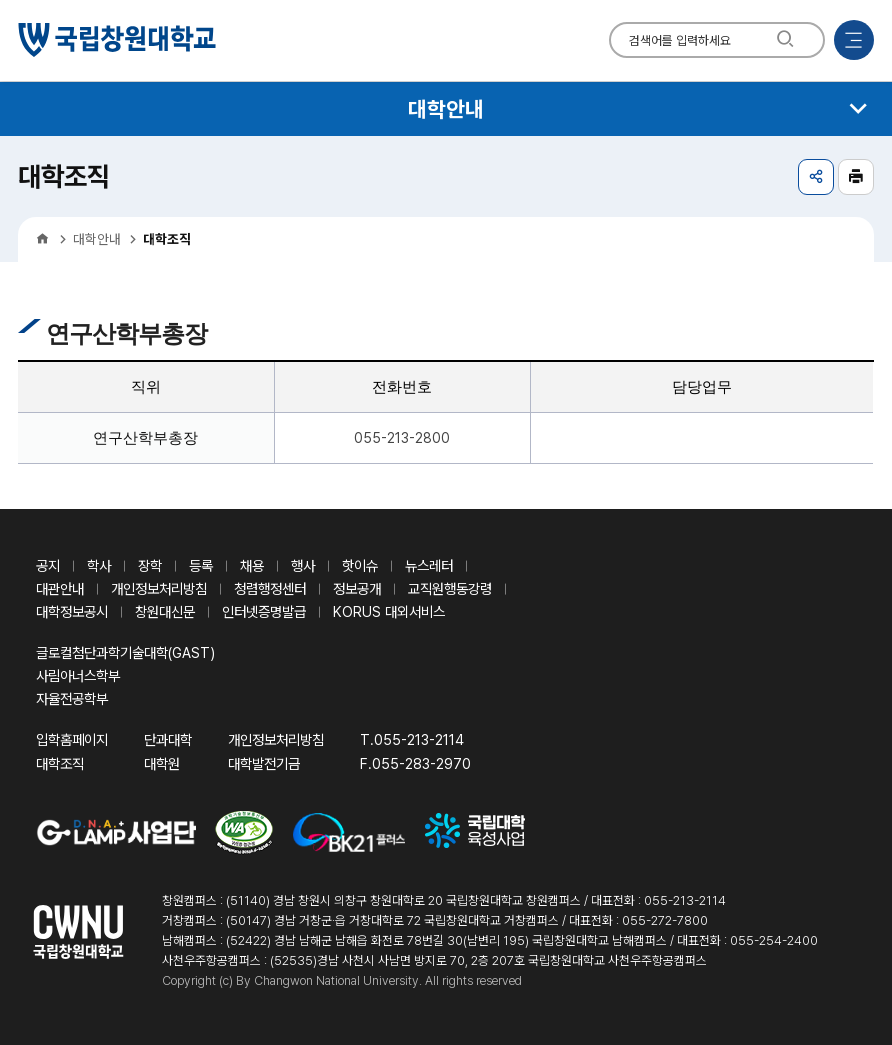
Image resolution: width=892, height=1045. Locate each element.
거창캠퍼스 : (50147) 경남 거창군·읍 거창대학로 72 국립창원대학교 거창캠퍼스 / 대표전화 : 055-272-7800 (435, 920)
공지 (48, 565)
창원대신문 (165, 611)
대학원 (162, 763)
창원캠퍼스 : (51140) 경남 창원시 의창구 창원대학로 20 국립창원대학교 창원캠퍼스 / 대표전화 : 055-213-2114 (444, 900)
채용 (252, 565)
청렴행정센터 (270, 588)
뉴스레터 (429, 565)
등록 (201, 565)
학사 (99, 565)
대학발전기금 (264, 763)
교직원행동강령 (450, 588)
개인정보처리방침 (159, 588)
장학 (150, 565)
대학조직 (60, 763)
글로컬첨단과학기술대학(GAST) (125, 652)
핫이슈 (360, 565)
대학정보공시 (72, 611)
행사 (303, 565)
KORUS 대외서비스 (389, 611)
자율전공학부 (72, 698)
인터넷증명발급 (264, 611)
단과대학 (168, 739)
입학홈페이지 (72, 739)
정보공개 (357, 588)
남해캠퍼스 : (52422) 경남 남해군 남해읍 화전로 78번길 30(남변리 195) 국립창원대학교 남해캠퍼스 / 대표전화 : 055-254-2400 (490, 940)
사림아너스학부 (78, 675)
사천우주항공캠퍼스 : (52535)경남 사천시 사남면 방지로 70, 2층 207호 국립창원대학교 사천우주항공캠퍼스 (434, 960)
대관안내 (60, 588)
